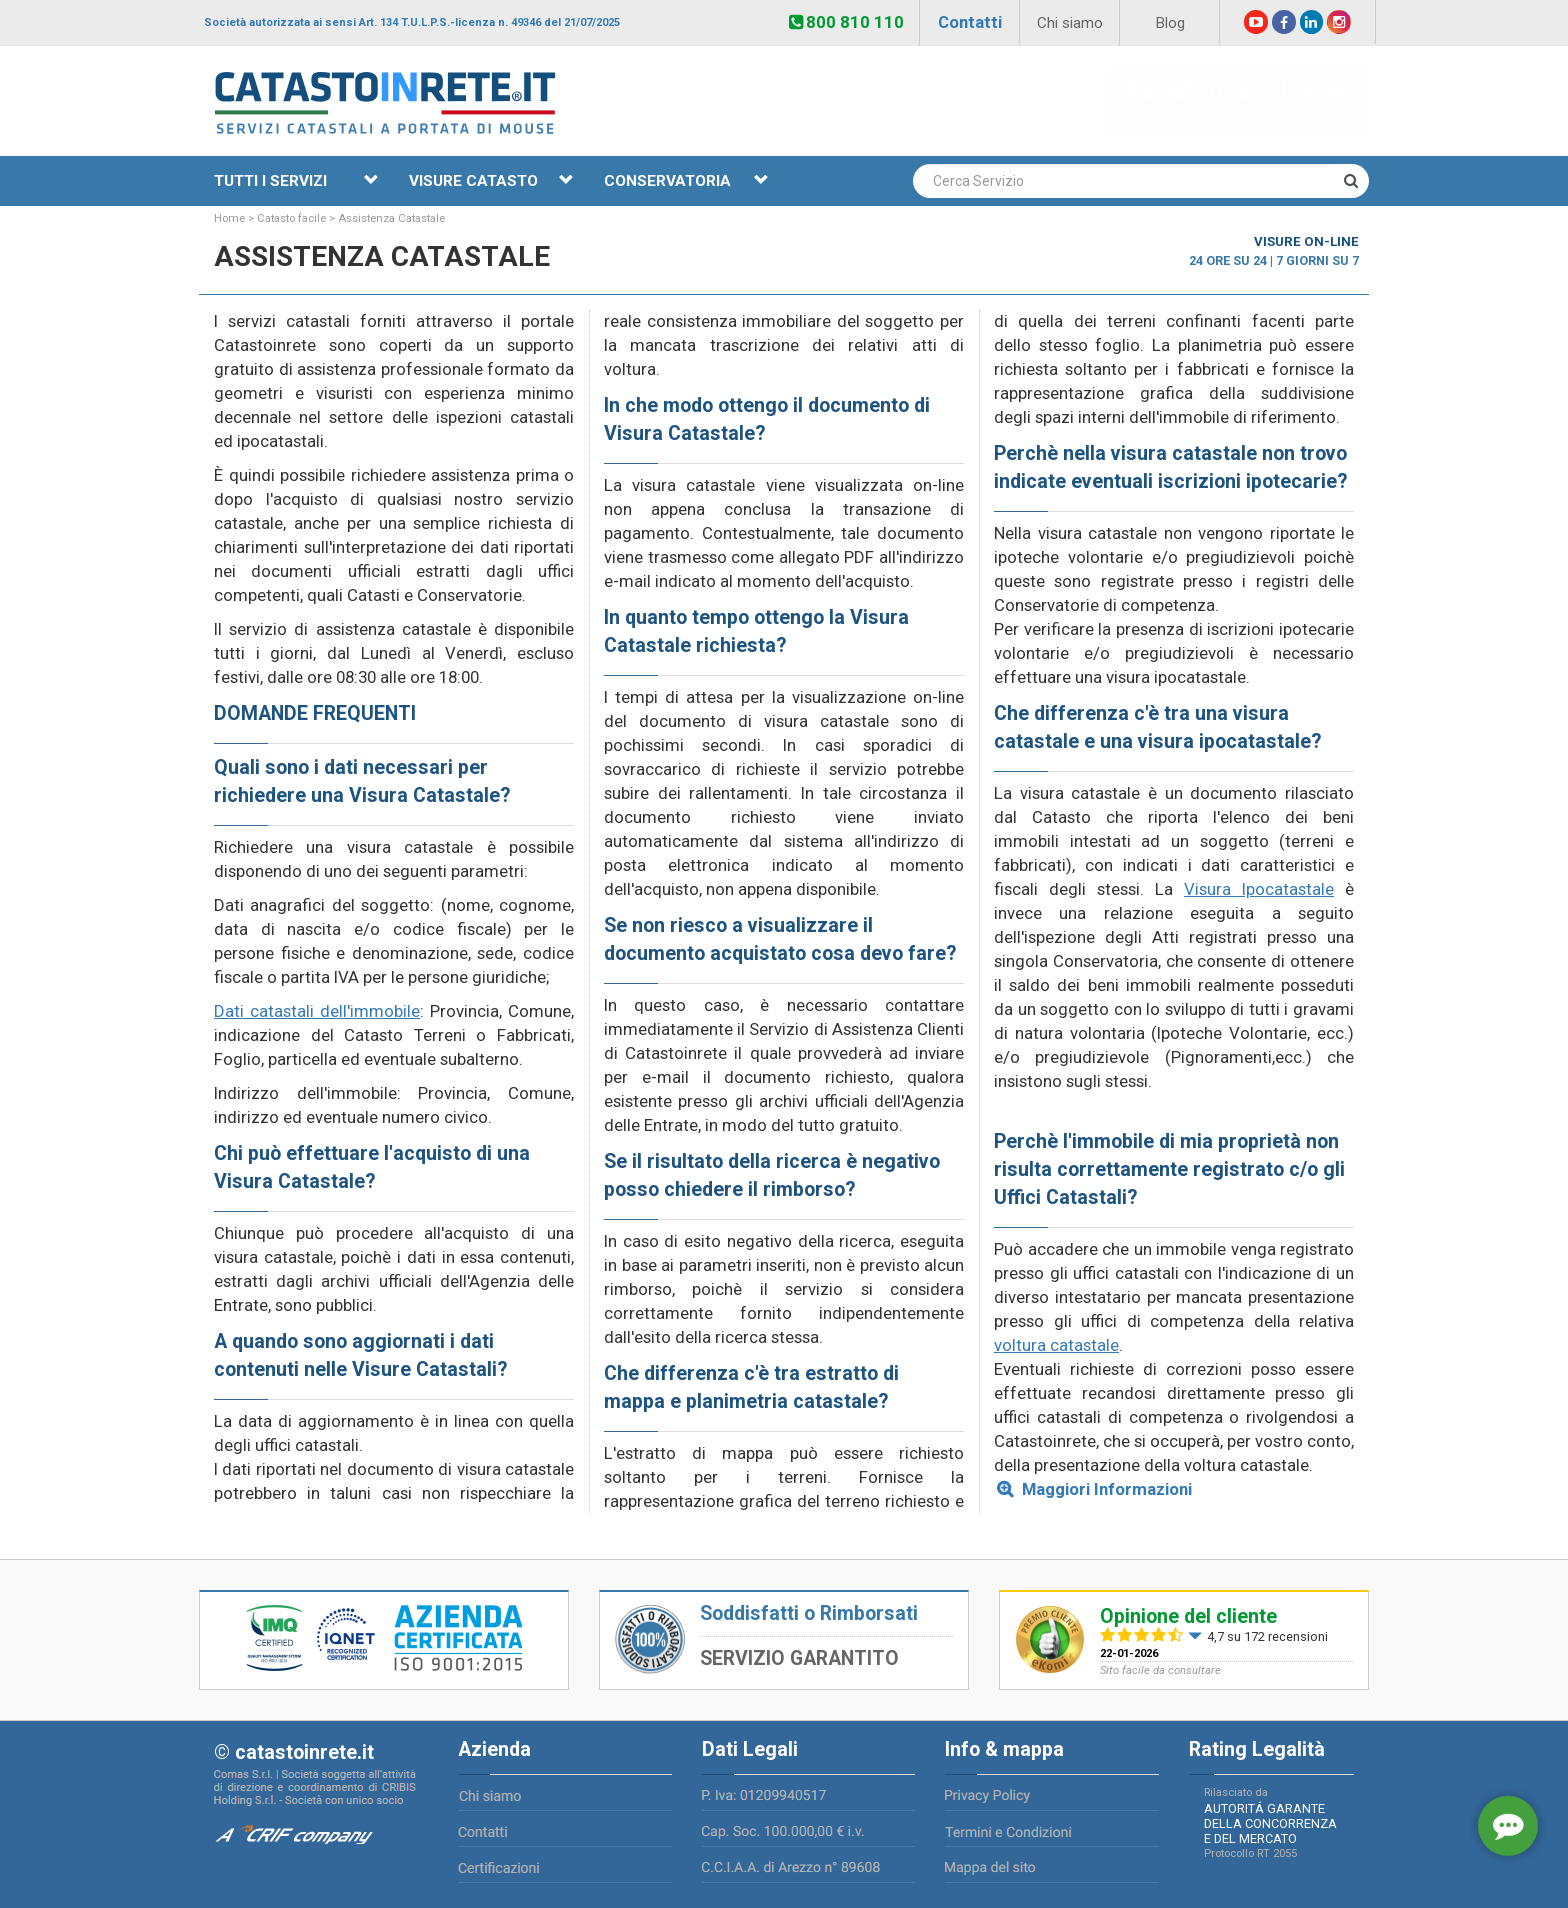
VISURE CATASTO (491, 181)
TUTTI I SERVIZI (296, 181)
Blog (1170, 23)
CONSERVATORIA (686, 181)
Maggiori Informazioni (1105, 1489)
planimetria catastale (782, 1401)
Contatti (970, 22)
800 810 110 (846, 22)
